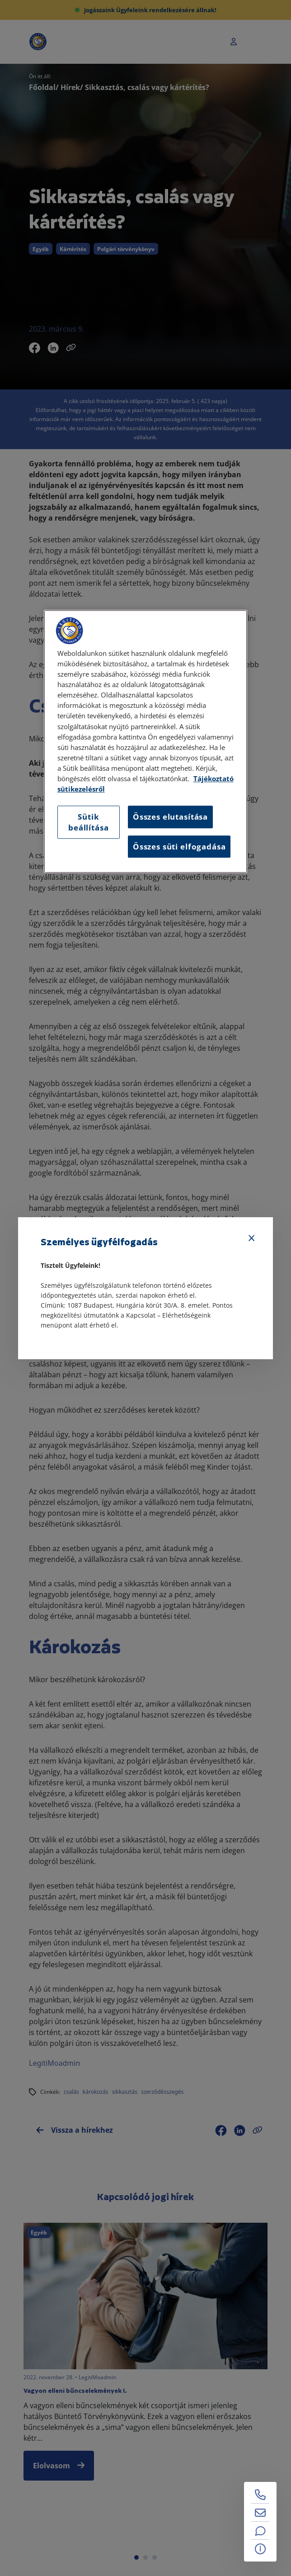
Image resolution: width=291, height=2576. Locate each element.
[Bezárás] (251, 1238)
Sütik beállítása (88, 822)
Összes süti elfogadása (179, 846)
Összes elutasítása (170, 817)
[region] (146, 741)
